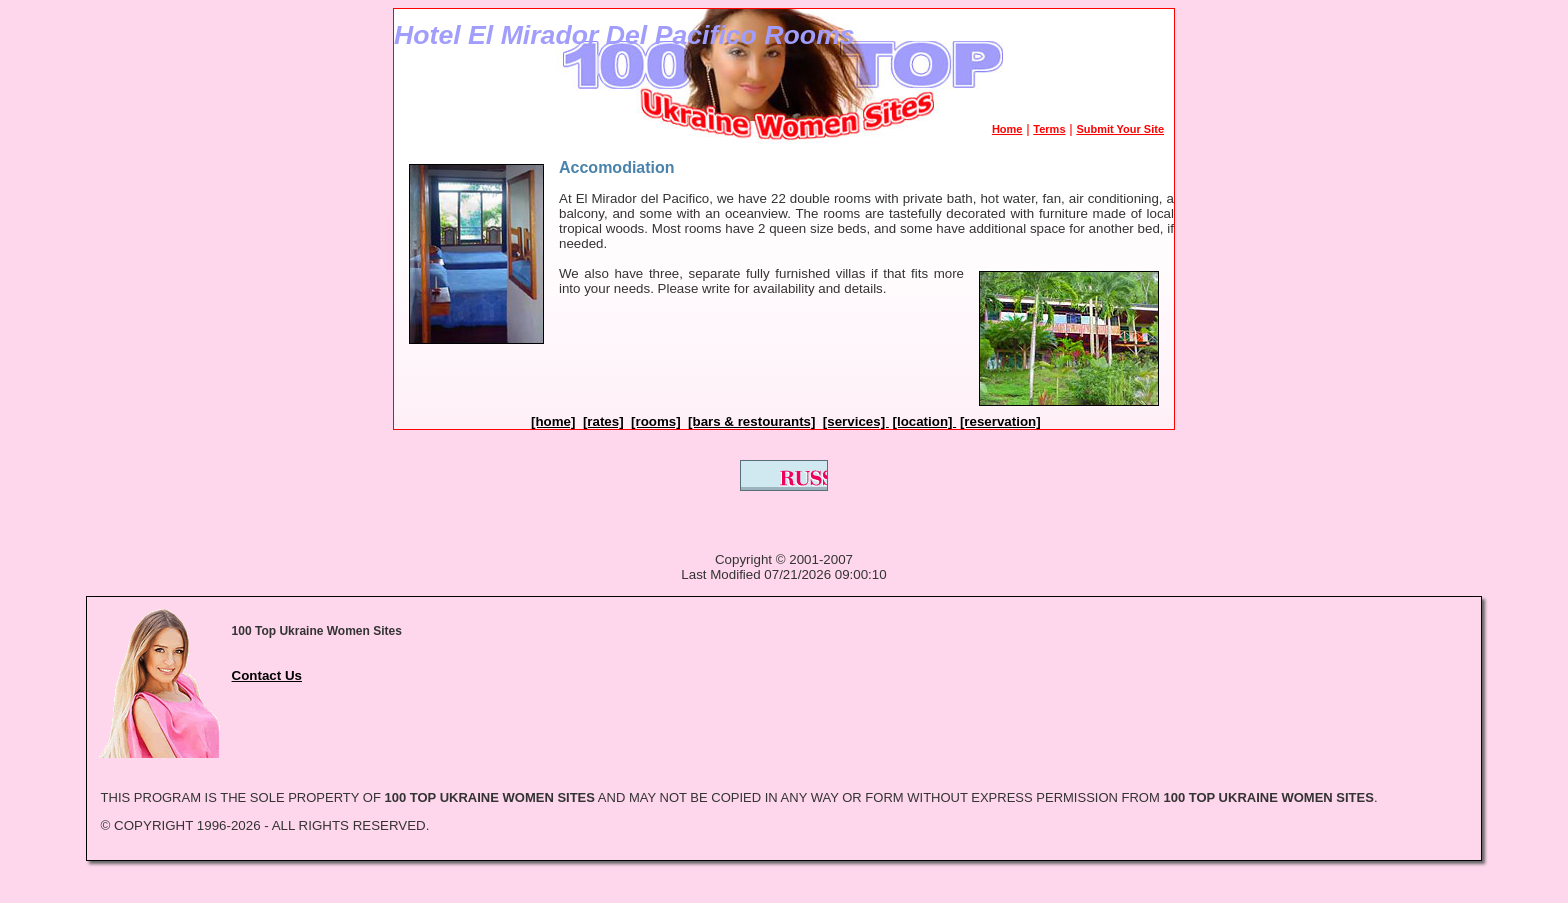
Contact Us (267, 675)
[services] (856, 421)
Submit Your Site (1120, 129)
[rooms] (656, 421)
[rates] (603, 421)
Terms (1049, 129)
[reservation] (1000, 421)
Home (1007, 129)
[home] (553, 421)
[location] (925, 421)
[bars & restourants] (751, 421)
